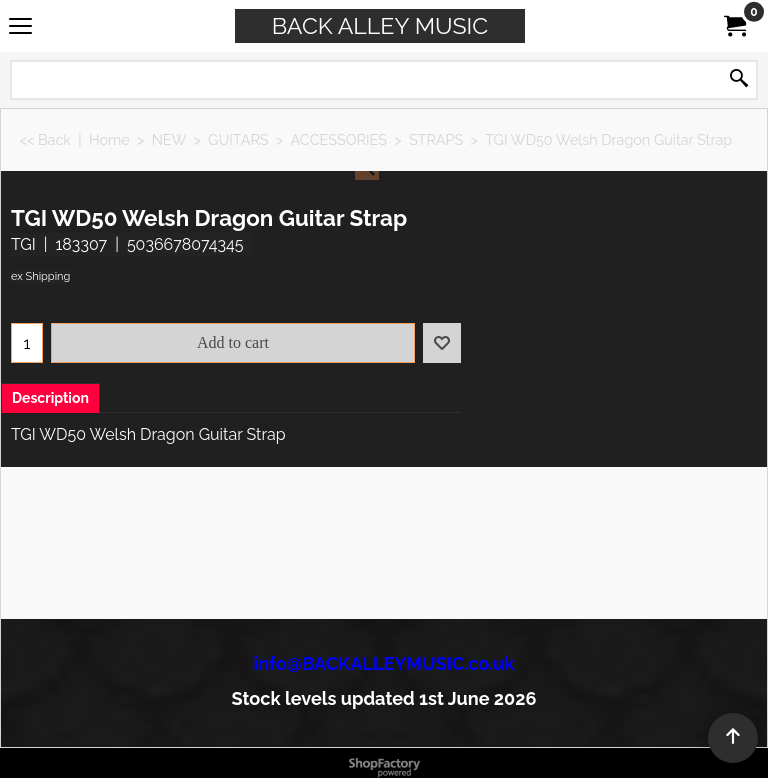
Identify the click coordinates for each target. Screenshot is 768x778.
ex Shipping (40, 276)
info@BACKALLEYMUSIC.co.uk (384, 663)
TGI (23, 244)
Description (50, 398)
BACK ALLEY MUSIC (380, 25)
